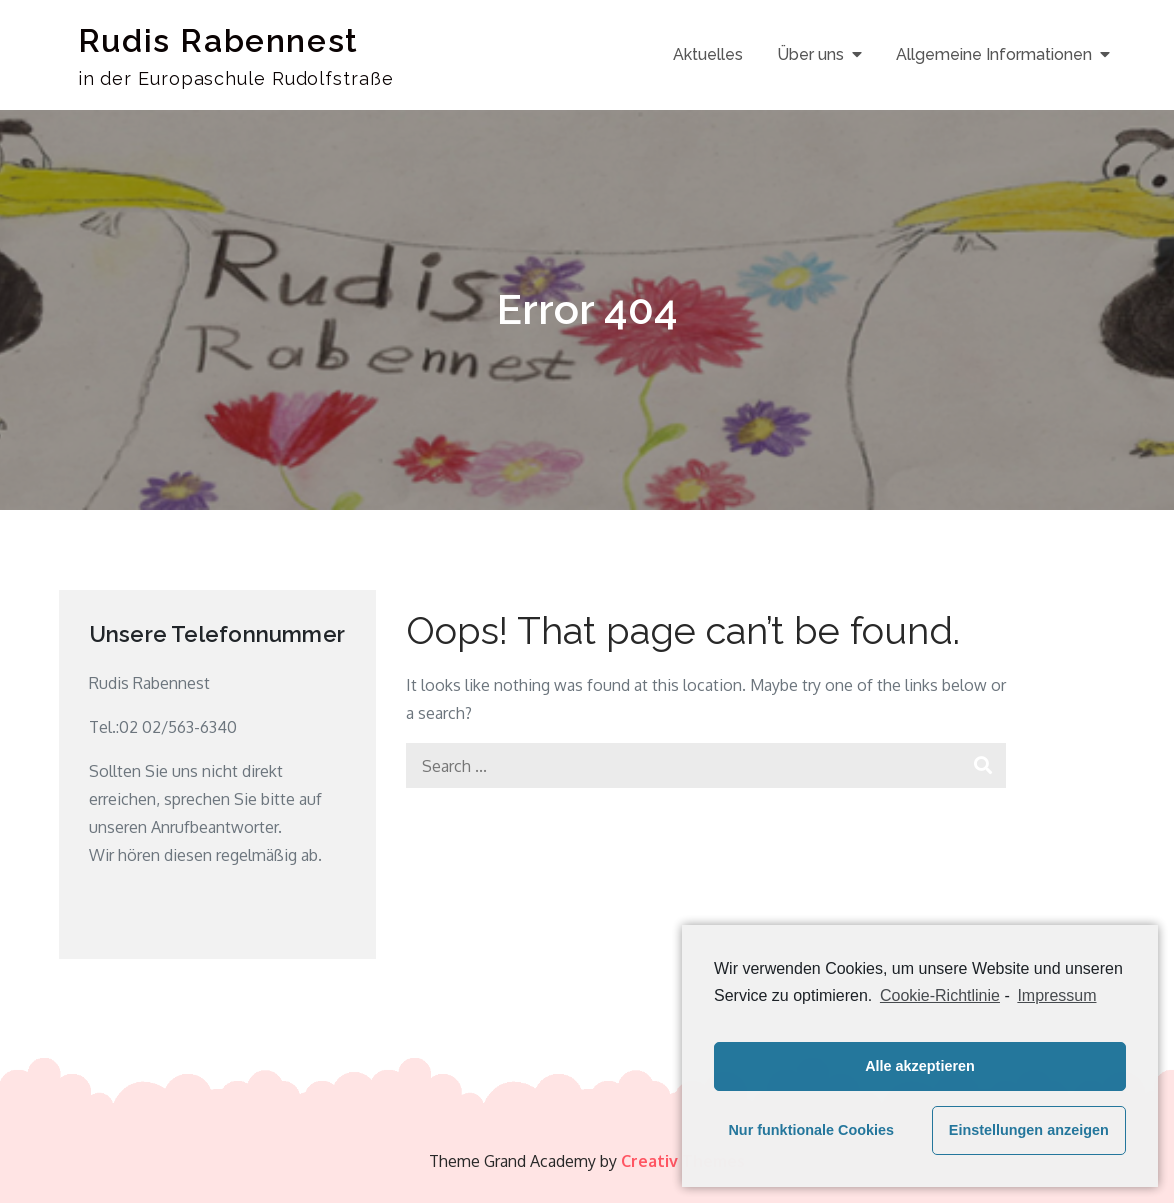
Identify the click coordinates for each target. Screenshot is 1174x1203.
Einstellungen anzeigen (1029, 1130)
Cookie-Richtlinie (940, 995)
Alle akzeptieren (920, 1066)
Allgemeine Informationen (994, 54)
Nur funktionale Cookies (811, 1130)
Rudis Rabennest (218, 40)
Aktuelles (708, 54)
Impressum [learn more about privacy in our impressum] (1056, 995)
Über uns (810, 54)
